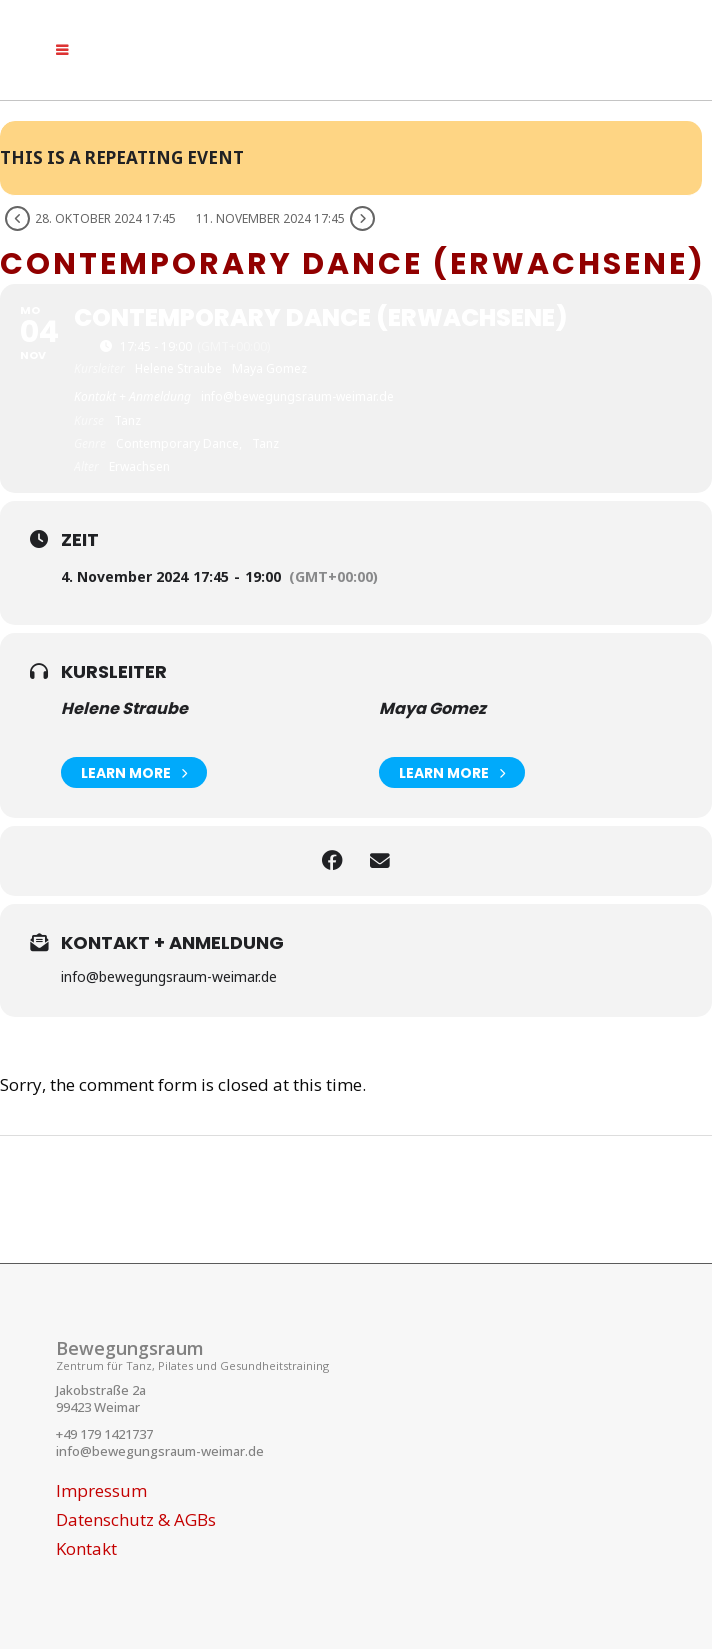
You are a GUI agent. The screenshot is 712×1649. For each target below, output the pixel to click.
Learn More (134, 772)
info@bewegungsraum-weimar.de (160, 1451)
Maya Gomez (432, 708)
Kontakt (86, 1549)
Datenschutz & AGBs (136, 1520)
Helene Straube (124, 708)
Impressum (101, 1491)
